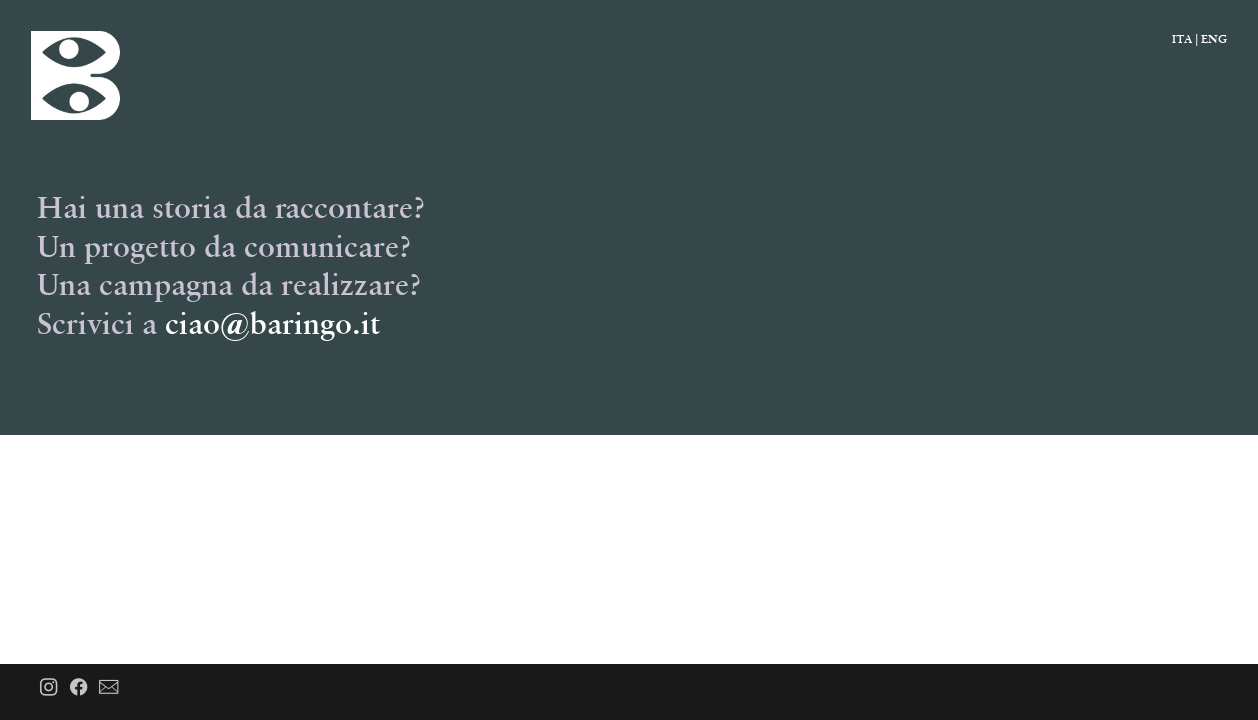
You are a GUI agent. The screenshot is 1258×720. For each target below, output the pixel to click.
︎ (78, 688)
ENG (1214, 38)
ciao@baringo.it (272, 323)
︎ (48, 688)
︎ (108, 688)
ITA (1182, 38)
